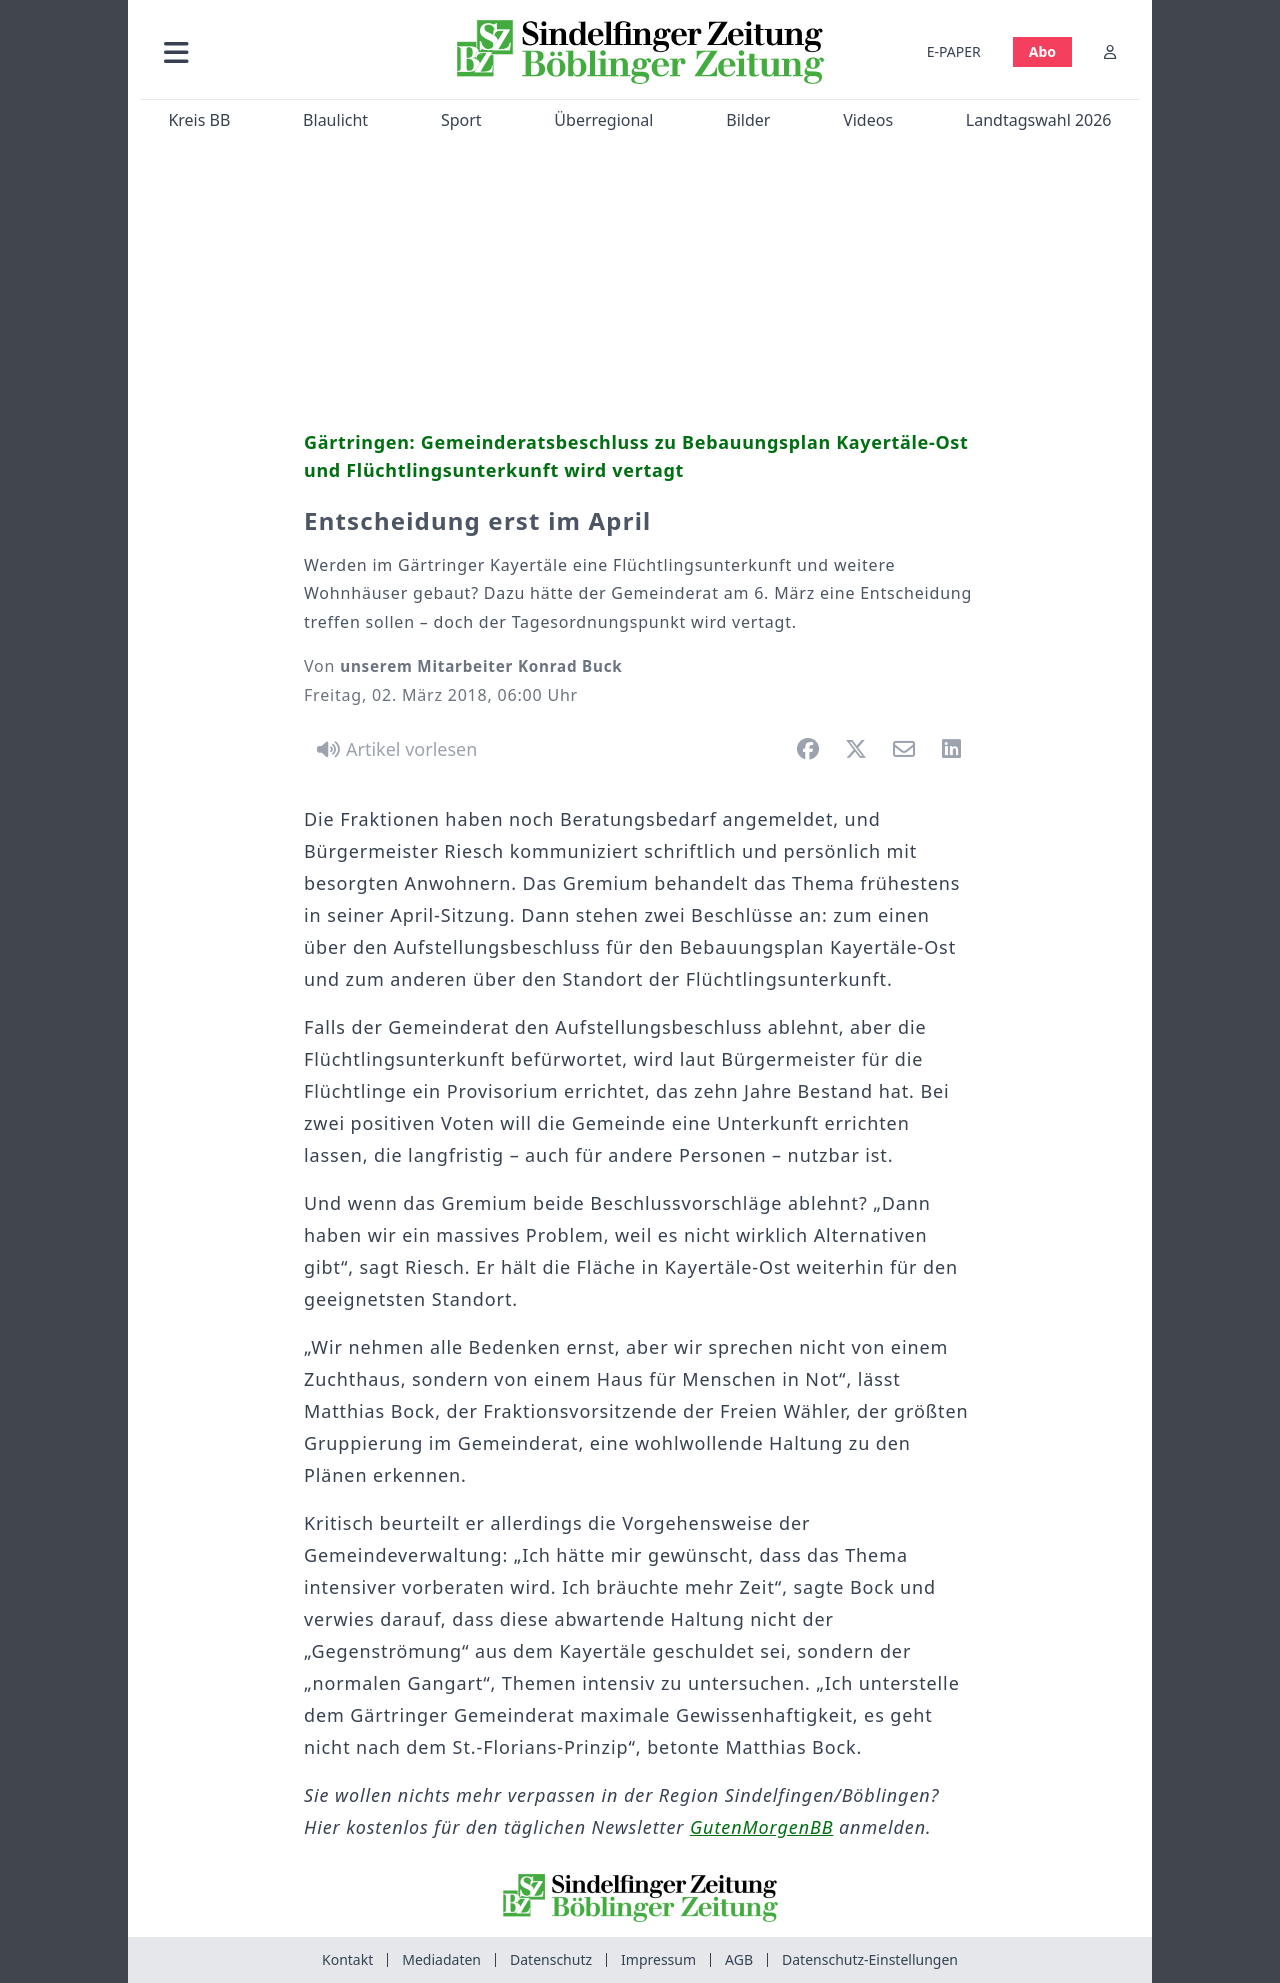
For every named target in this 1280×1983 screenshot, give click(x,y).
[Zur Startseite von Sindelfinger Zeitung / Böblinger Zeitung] (640, 52)
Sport (461, 120)
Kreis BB (199, 120)
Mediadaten (441, 1959)
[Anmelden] (1110, 51)
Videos (868, 120)
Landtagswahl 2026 (1039, 120)
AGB (739, 1959)
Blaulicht (335, 120)
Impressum (658, 1959)
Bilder (748, 120)
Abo (1042, 51)
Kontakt (347, 1959)
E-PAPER (954, 51)
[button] (283, 51)
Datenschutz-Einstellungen (870, 1959)
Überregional (603, 120)
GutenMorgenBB (761, 1827)
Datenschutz (551, 1959)
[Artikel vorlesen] (393, 749)
